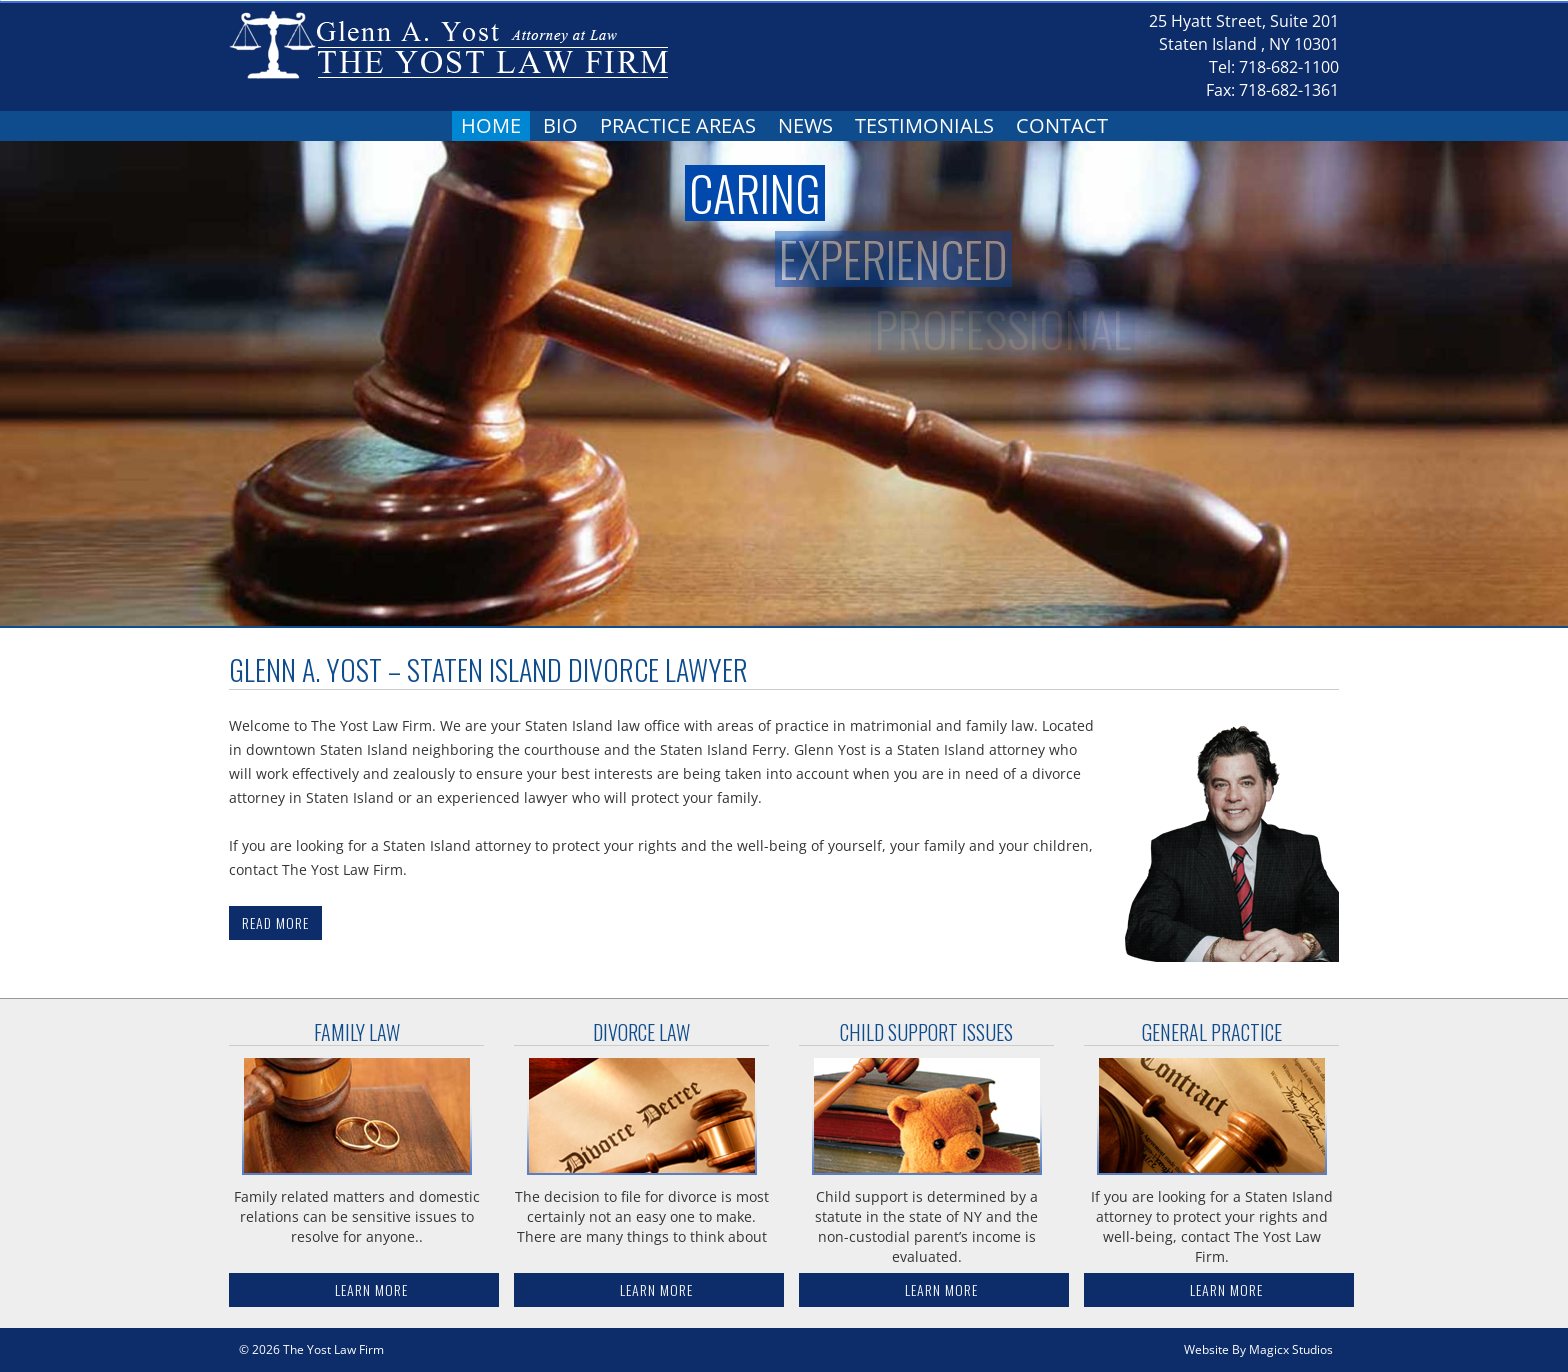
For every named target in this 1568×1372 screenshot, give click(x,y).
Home (491, 125)
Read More (275, 922)
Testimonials (924, 125)
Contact (1062, 125)
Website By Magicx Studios (1258, 1349)
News (805, 125)
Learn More (371, 1289)
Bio (560, 125)
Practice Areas (678, 125)
